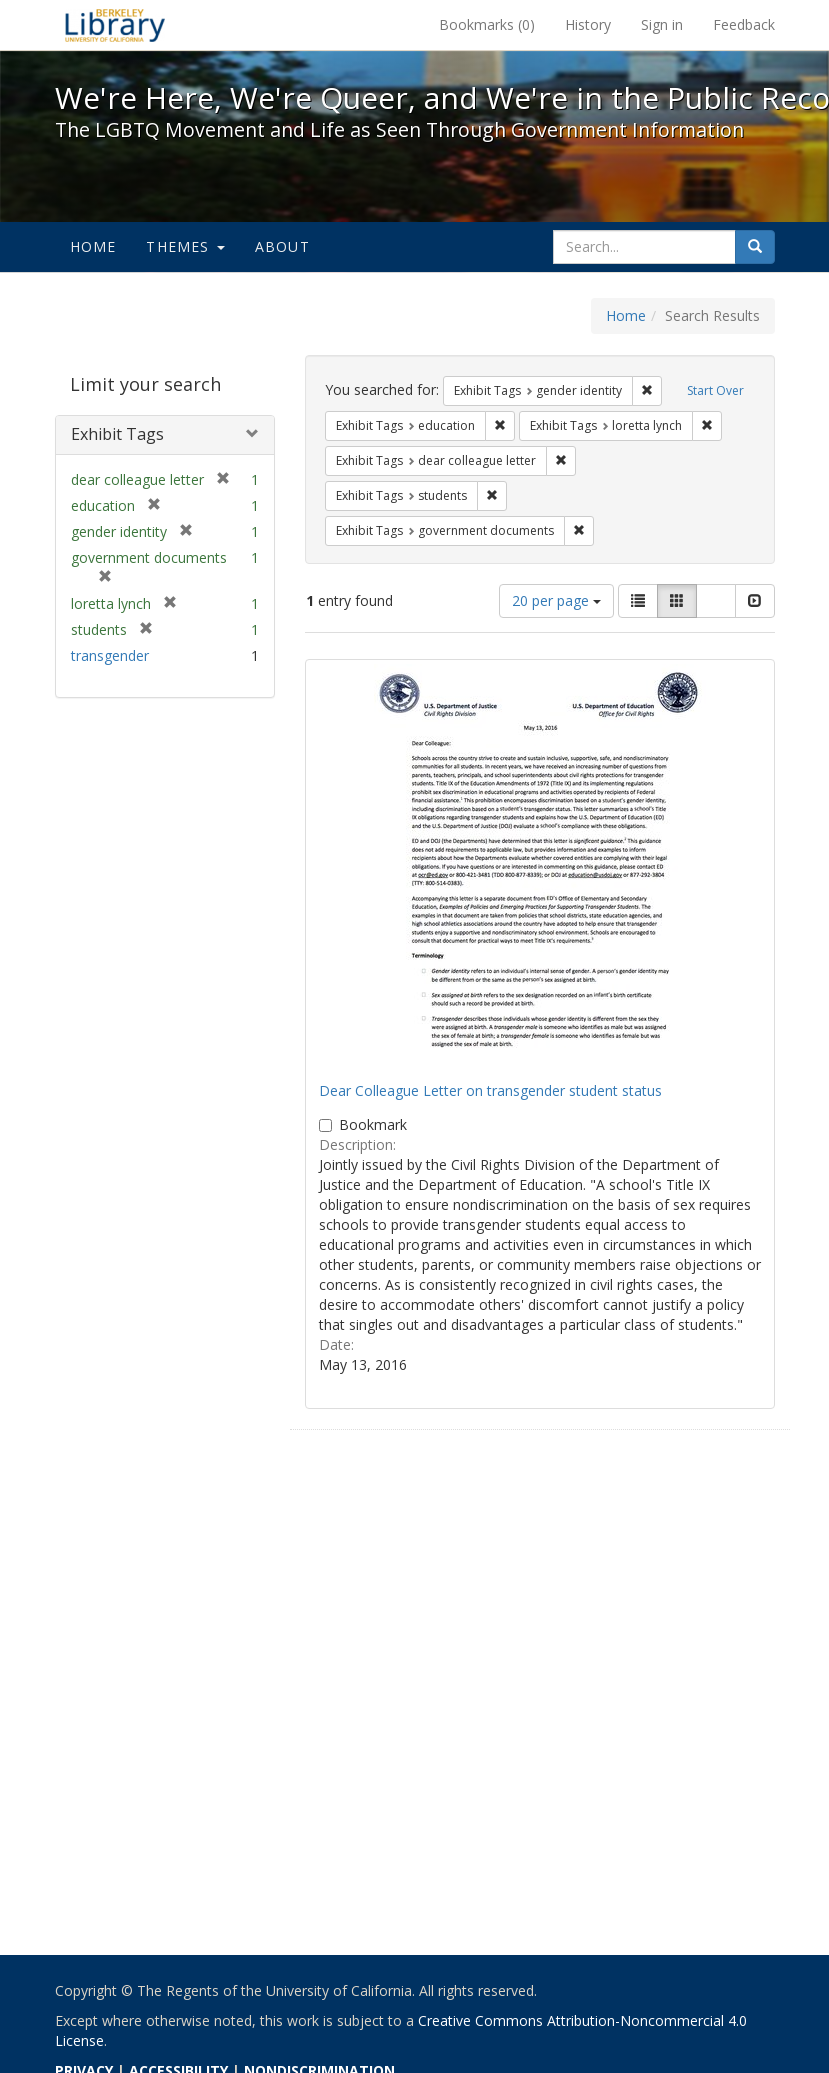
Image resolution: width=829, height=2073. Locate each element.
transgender (110, 655)
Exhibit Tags (117, 434)
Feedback (744, 24)
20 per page (556, 600)
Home (93, 246)
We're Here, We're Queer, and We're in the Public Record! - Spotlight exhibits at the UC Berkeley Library (115, 25)
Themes (185, 246)
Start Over (715, 390)
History (588, 24)
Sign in (662, 24)
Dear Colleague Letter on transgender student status (490, 1090)
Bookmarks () (487, 24)
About (282, 246)
